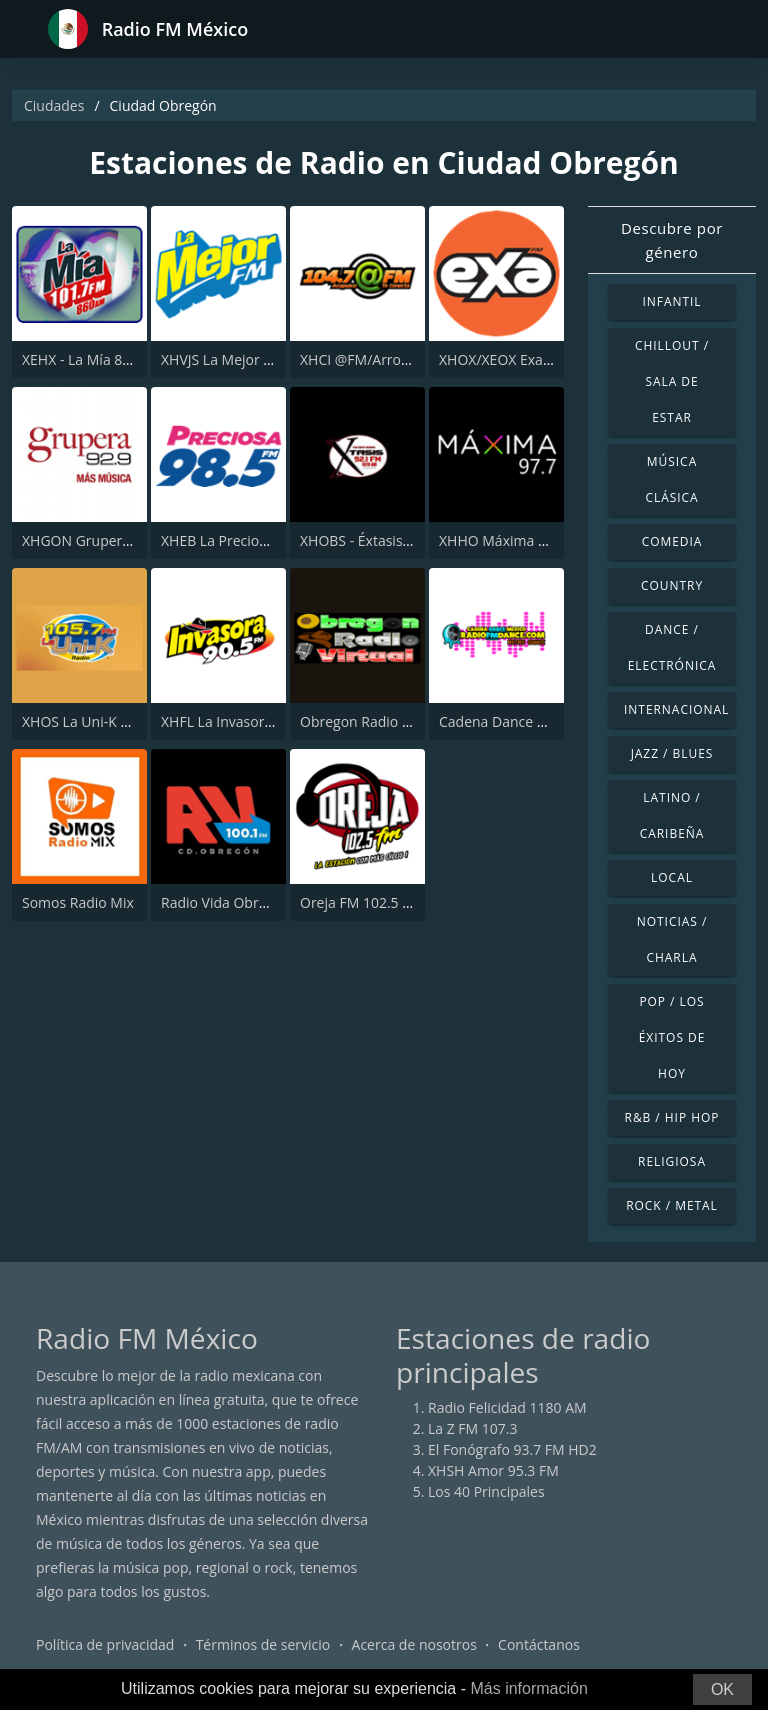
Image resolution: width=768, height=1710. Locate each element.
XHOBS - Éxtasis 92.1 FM (378, 540)
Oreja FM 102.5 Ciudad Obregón (404, 902)
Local (672, 877)
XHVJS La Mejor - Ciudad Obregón (270, 359)
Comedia (672, 541)
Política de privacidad (105, 1644)
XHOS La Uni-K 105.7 (89, 721)
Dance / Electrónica (672, 647)
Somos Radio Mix (78, 902)
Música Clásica (671, 479)
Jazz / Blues (672, 753)
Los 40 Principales (486, 1491)
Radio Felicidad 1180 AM (507, 1407)
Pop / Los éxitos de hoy (672, 1037)
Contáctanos (539, 1644)
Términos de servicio (263, 1644)
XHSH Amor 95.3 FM (493, 1470)
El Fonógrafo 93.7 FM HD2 (512, 1449)
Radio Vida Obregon (226, 902)
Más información (528, 1688)
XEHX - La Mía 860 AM (92, 359)
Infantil (671, 301)
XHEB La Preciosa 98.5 (233, 540)
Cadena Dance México (511, 721)
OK (722, 1689)
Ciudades (54, 105)
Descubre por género (672, 240)
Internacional (676, 709)
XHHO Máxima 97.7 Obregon (533, 540)
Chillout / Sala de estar (672, 381)
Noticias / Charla (672, 939)
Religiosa (672, 1161)
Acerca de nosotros (414, 1644)
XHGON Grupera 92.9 (91, 540)
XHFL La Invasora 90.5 (232, 721)
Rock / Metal (672, 1205)
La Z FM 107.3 (473, 1428)
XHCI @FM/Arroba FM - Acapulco (406, 359)
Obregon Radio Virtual (372, 721)
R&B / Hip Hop (672, 1117)
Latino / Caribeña (672, 815)
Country (672, 585)
